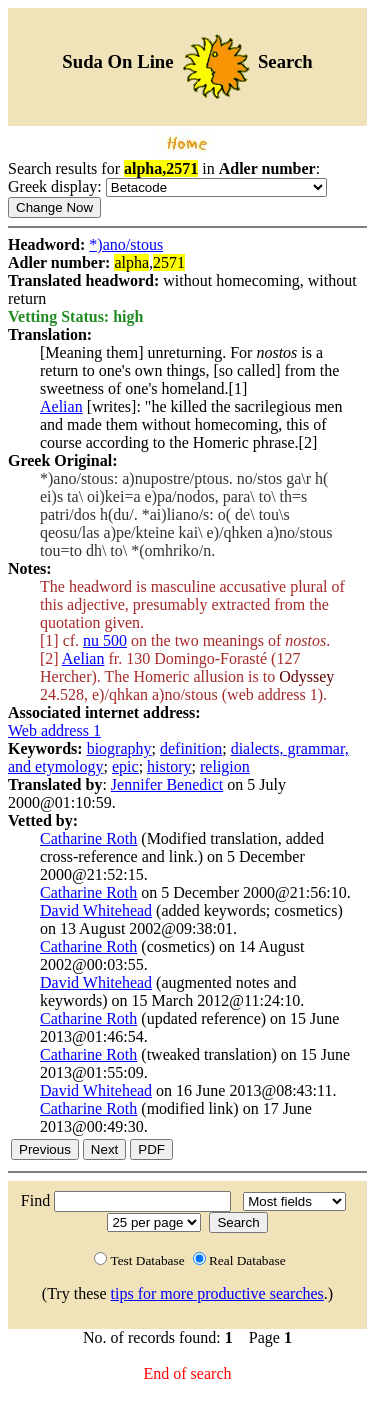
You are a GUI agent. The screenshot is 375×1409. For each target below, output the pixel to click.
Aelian (61, 406)
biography (119, 748)
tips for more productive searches (217, 1293)
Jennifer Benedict (167, 784)
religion (225, 766)
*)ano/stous (126, 244)
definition (191, 748)
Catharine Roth (88, 838)
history (169, 766)
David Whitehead (96, 910)
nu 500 (105, 640)
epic (125, 766)
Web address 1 (54, 730)
